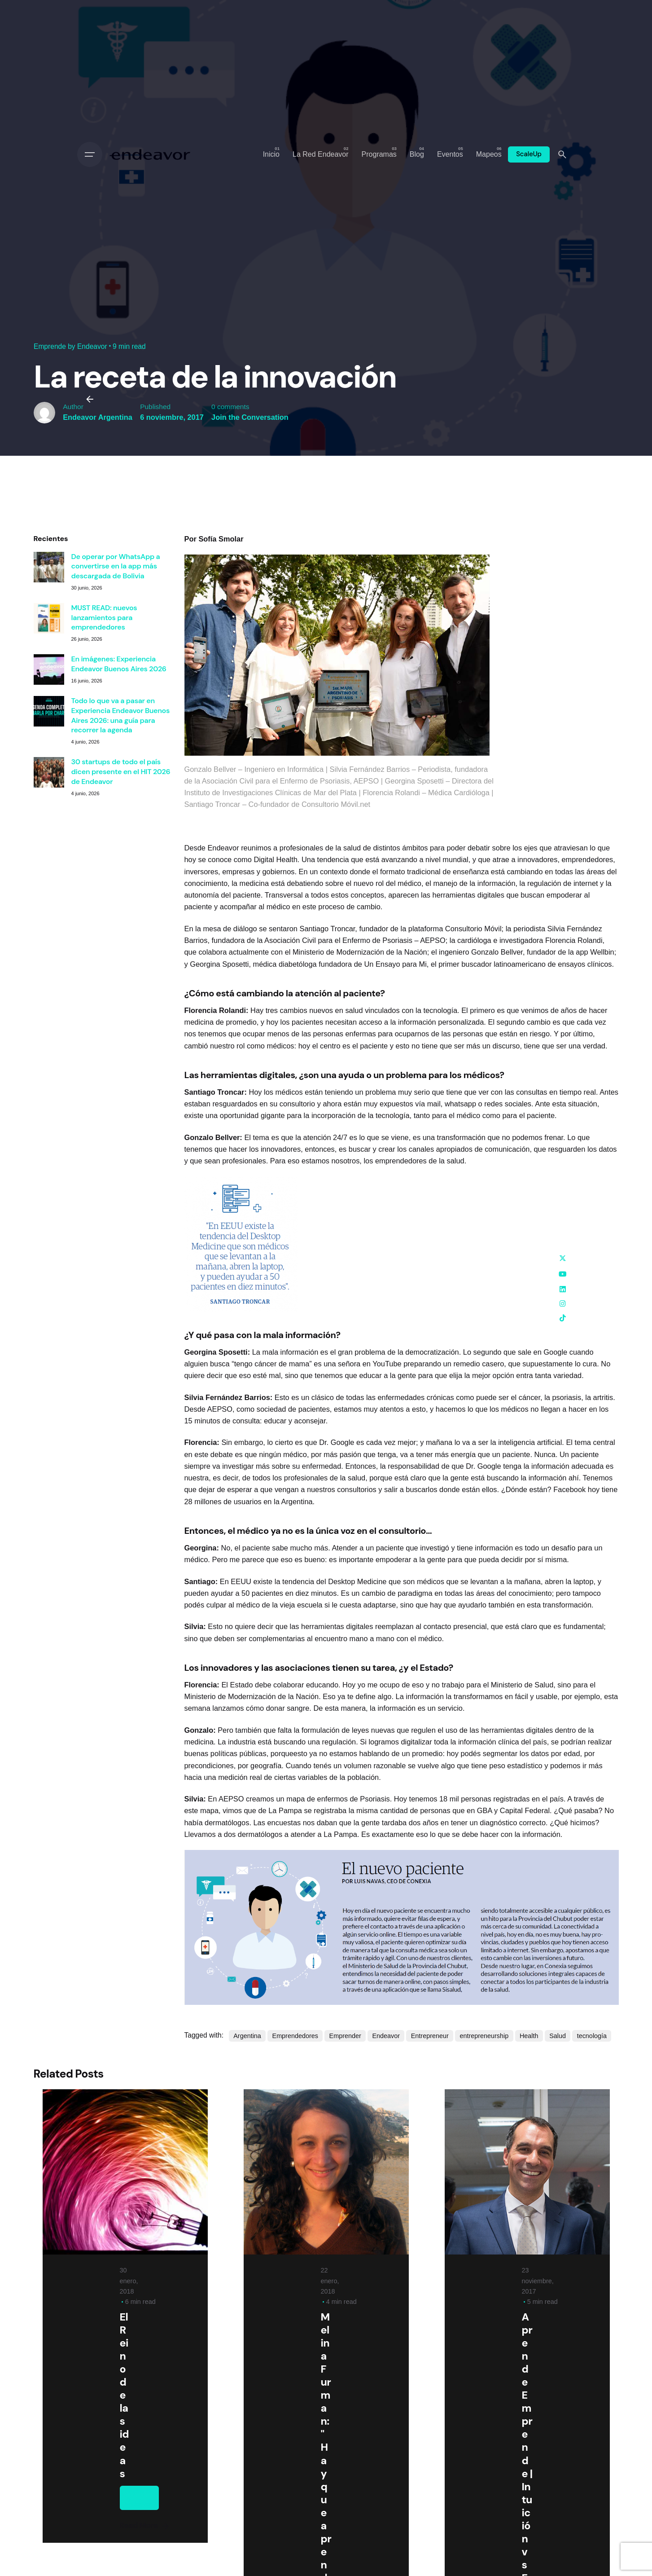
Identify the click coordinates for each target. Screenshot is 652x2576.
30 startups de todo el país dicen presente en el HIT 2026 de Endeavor (121, 771)
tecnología (592, 2035)
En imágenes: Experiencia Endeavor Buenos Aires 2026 (118, 664)
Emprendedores (295, 2035)
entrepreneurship (483, 2035)
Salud (557, 2035)
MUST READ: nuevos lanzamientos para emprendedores (104, 617)
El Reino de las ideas (124, 2395)
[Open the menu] (89, 154)
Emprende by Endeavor (70, 346)
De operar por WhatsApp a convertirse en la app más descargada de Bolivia (115, 566)
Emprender (345, 2035)
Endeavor (386, 2035)
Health (529, 2035)
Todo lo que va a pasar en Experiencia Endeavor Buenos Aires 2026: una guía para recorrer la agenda (120, 715)
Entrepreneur (430, 2035)
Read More (145, 2526)
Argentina (247, 2035)
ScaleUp (529, 154)
